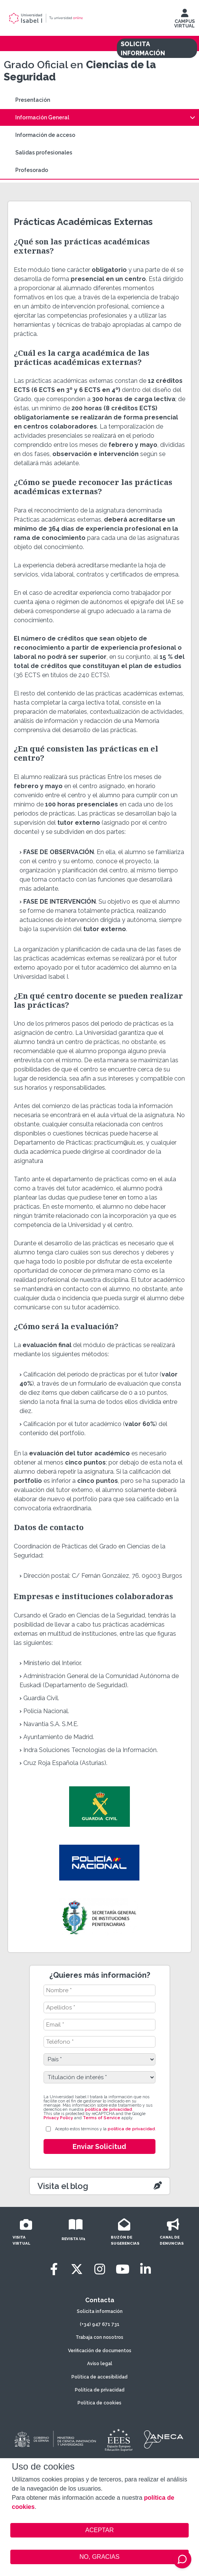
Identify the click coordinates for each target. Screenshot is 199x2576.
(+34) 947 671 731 (100, 2324)
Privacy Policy (58, 2117)
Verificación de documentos (99, 2350)
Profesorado (31, 170)
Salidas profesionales (43, 152)
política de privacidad (108, 2109)
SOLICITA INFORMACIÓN (143, 48)
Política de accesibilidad (99, 2377)
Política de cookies (99, 2403)
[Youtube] (122, 2269)
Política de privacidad (100, 2390)
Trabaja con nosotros (99, 2337)
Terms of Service (101, 2117)
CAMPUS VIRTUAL (184, 20)
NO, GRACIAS (99, 2557)
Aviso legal (99, 2363)
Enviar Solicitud (99, 2146)
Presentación (32, 100)
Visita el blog (62, 2186)
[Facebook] (54, 2269)
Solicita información (100, 2311)
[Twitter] (77, 2269)
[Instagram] (99, 2269)
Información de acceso (45, 135)
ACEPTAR (99, 2530)
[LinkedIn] (145, 2269)
